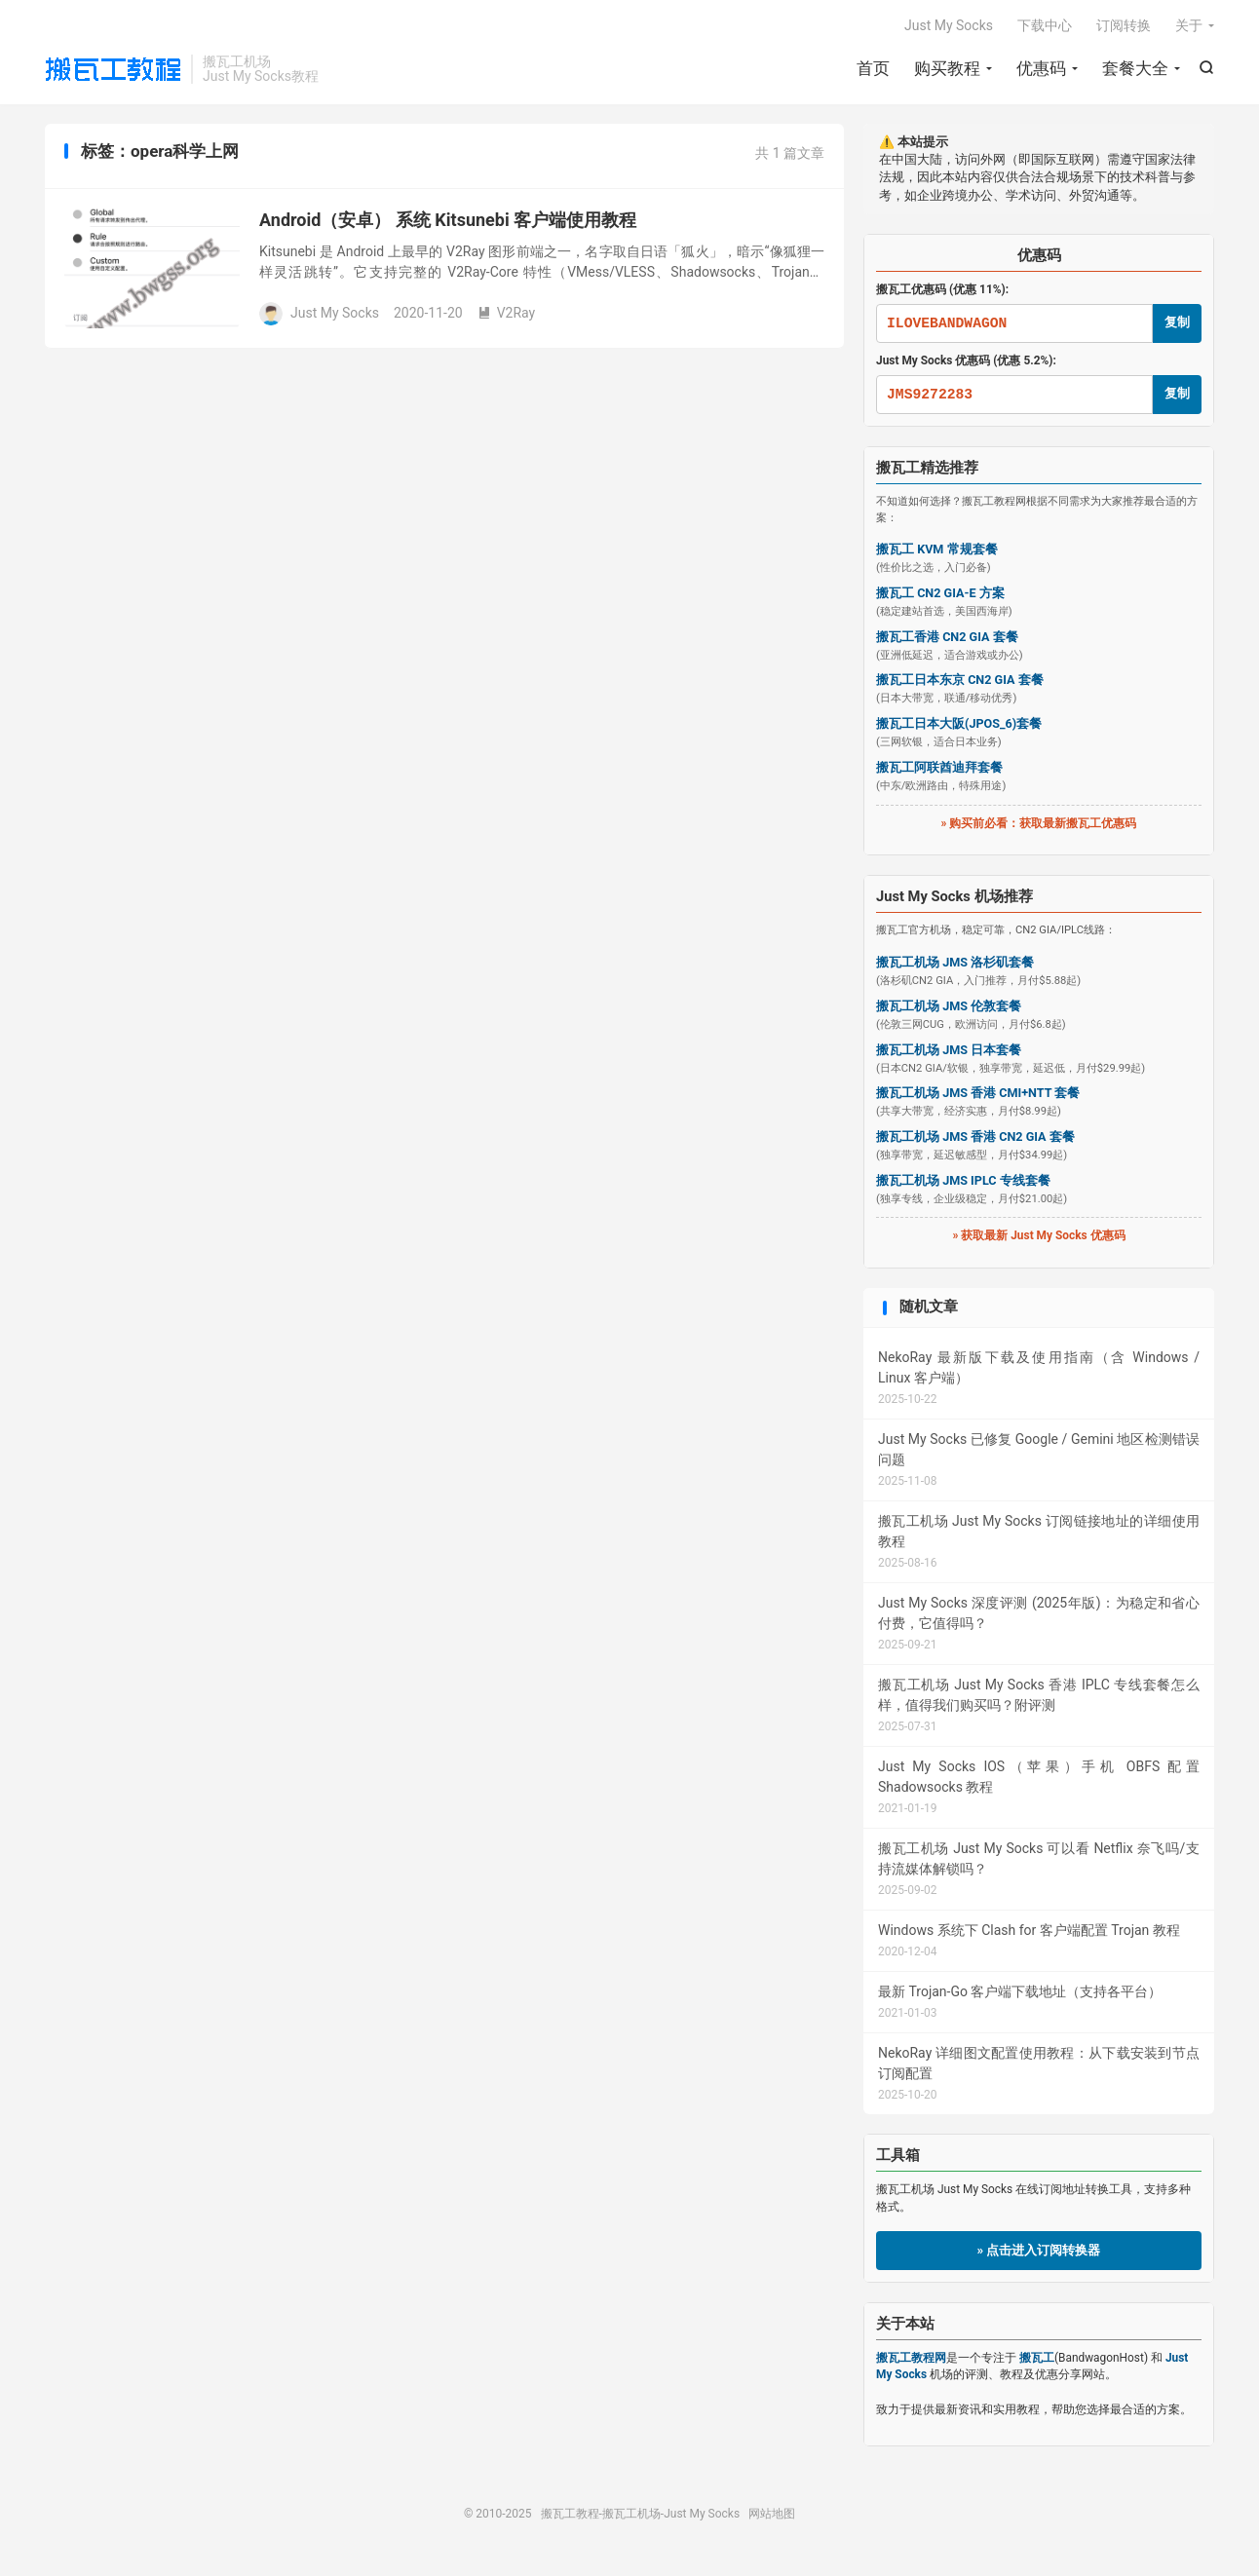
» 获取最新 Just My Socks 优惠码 (1038, 1235)
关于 (1188, 25)
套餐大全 (1135, 68)
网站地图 (771, 2513)
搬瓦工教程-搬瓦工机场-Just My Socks (113, 69)
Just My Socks (948, 25)
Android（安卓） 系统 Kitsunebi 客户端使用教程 (447, 219)
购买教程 (947, 68)
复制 (1177, 322)
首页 (873, 68)
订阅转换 (1123, 25)
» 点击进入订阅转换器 (1039, 2250)
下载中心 (1044, 25)
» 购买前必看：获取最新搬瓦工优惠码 (1039, 823)
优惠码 (1041, 68)
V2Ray (506, 313)
